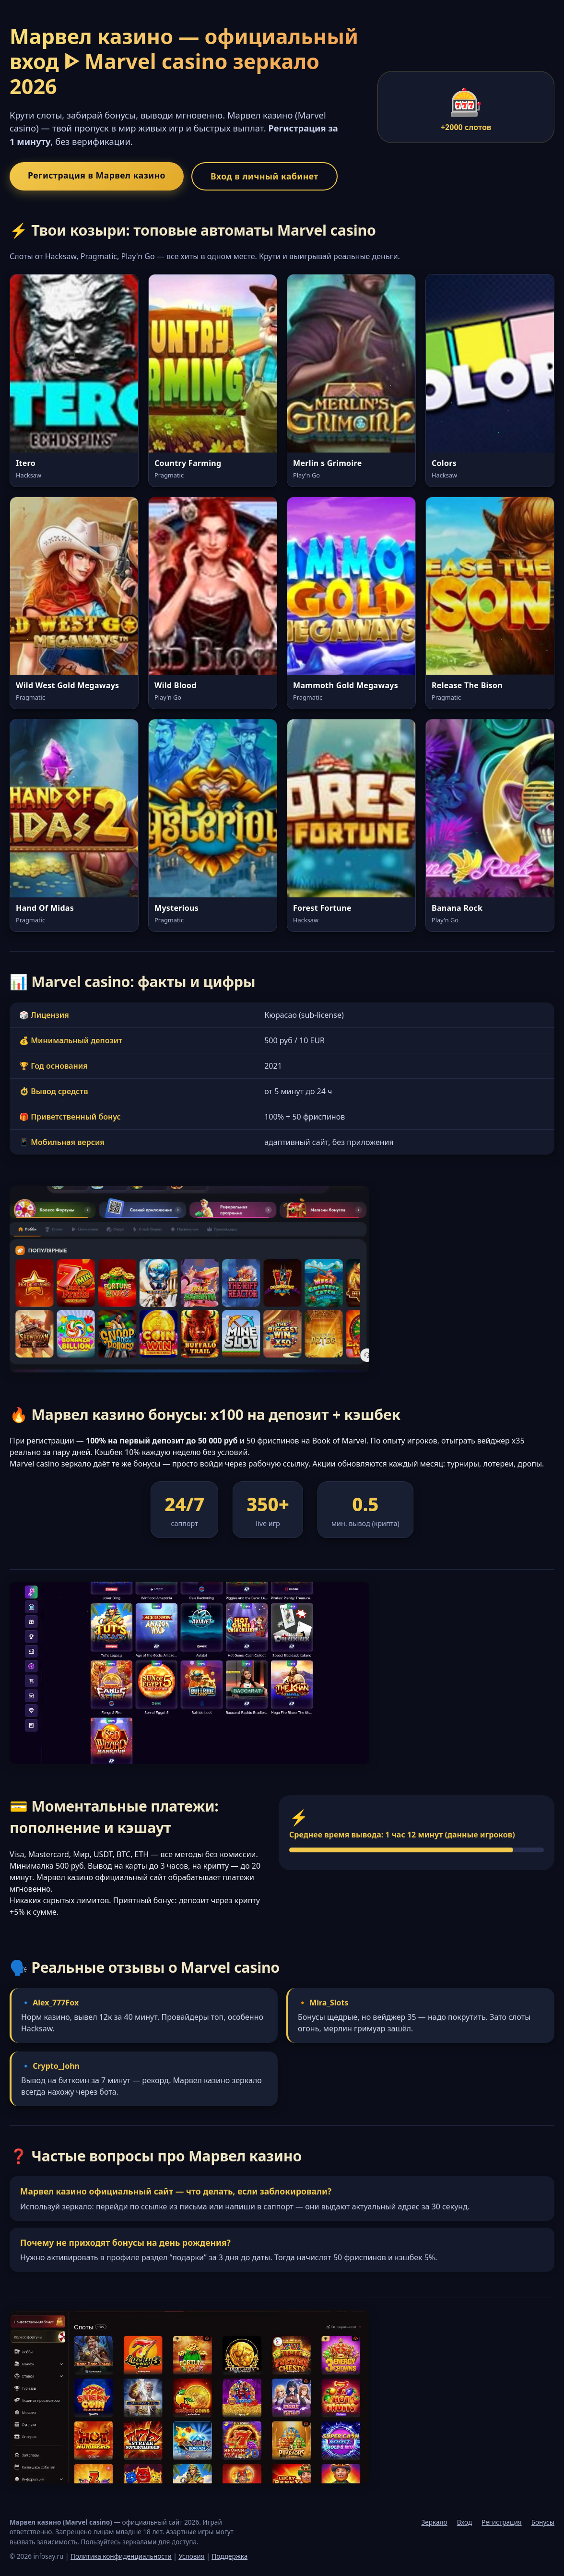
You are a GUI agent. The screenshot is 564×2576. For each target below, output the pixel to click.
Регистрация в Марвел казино (96, 175)
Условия (191, 2556)
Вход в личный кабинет (264, 176)
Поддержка (229, 2556)
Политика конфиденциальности (121, 2556)
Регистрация (501, 2522)
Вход (464, 2522)
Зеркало (434, 2522)
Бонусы (542, 2522)
